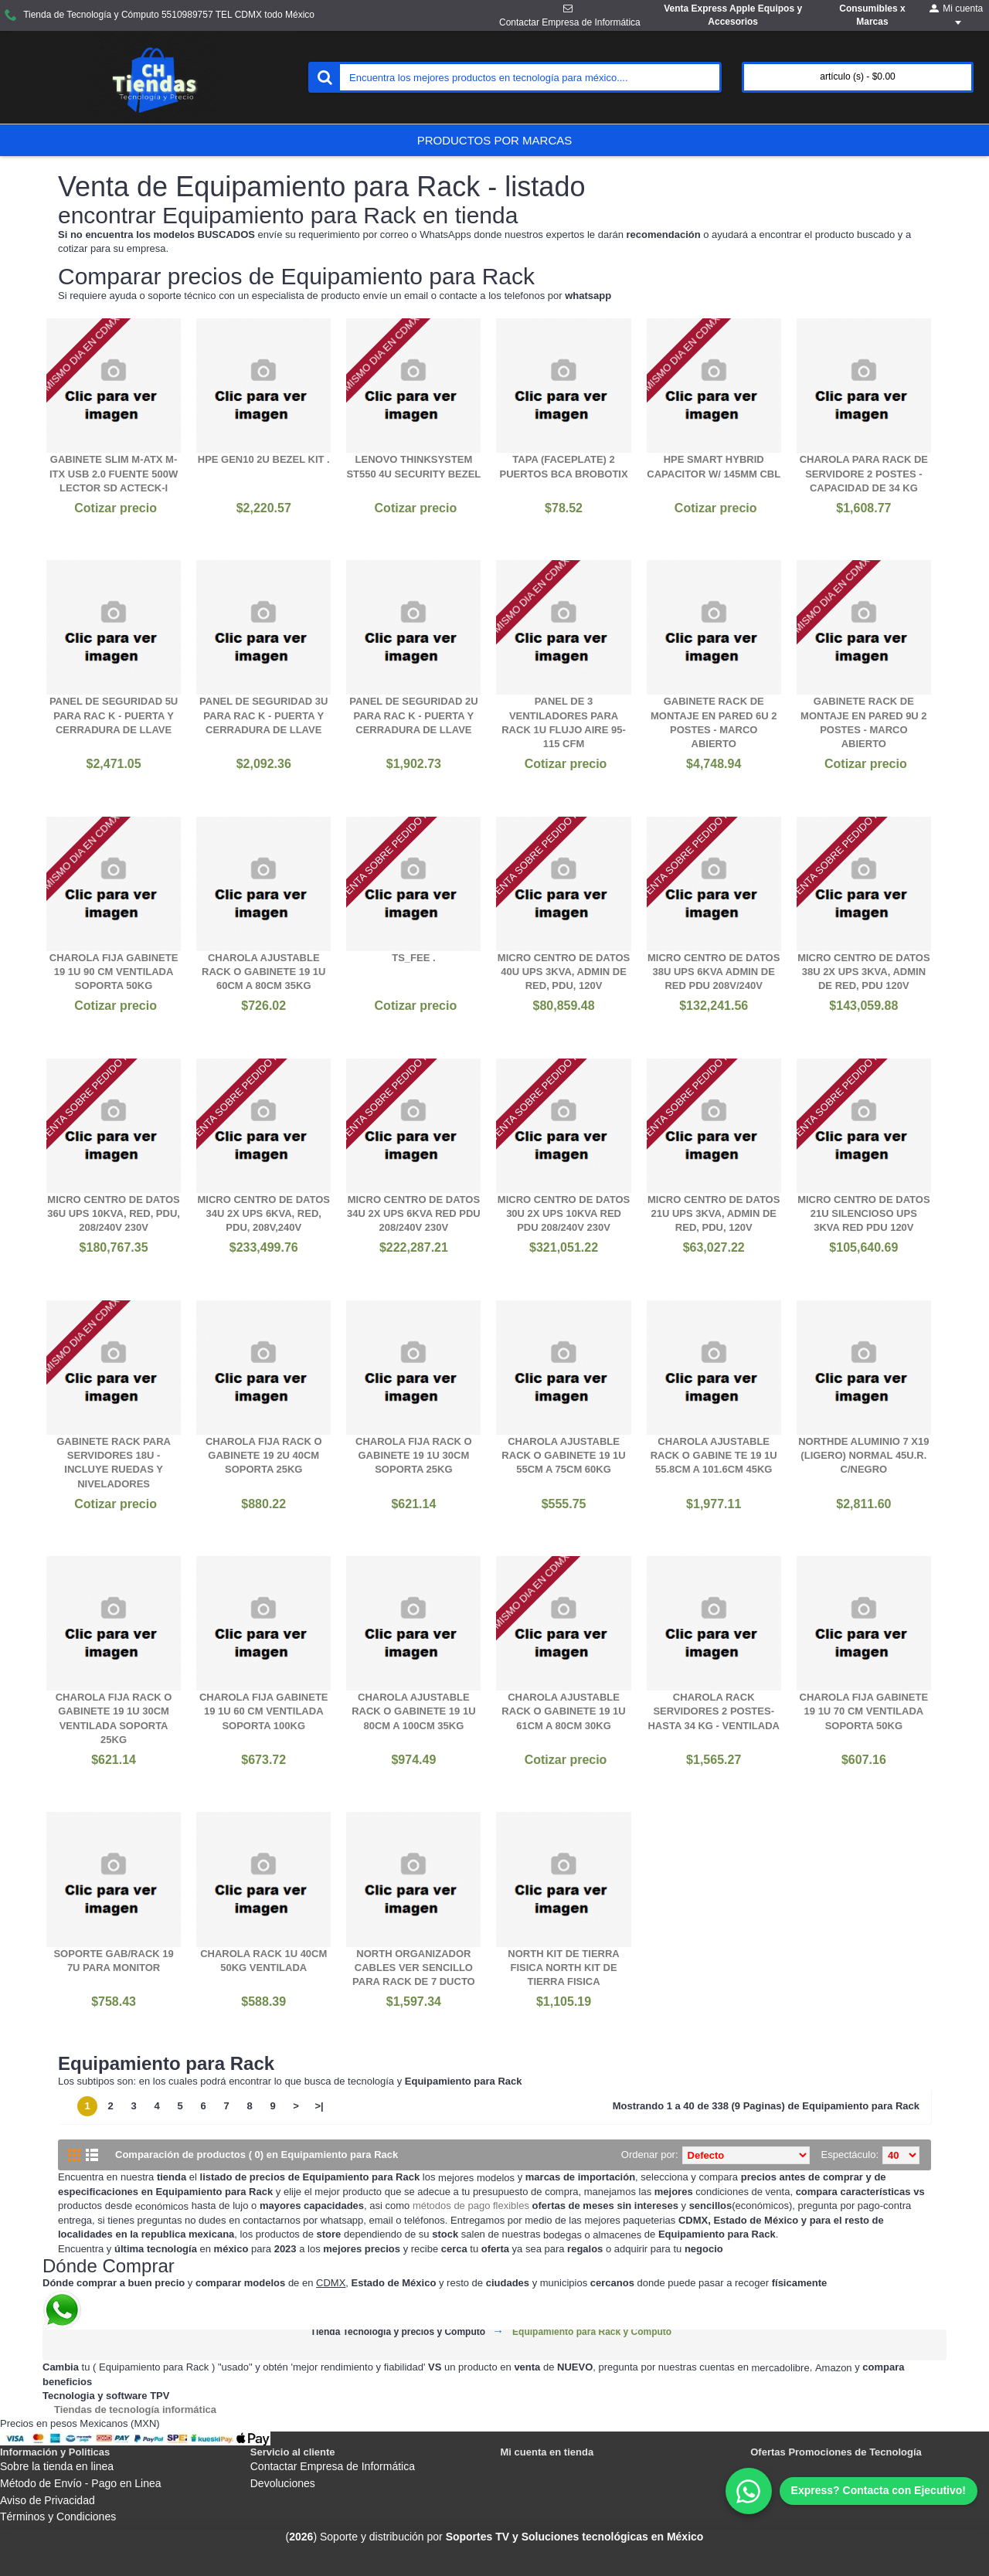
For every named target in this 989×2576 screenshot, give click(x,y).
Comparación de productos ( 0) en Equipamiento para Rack (256, 2154)
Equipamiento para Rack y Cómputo (591, 2332)
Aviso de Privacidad (47, 2500)
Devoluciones (282, 2483)
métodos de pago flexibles (471, 2205)
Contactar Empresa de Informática (332, 2466)
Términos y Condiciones (58, 2516)
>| (318, 2106)
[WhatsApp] (851, 2491)
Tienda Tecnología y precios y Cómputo (398, 2332)
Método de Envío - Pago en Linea (80, 2483)
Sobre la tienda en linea (57, 2466)
